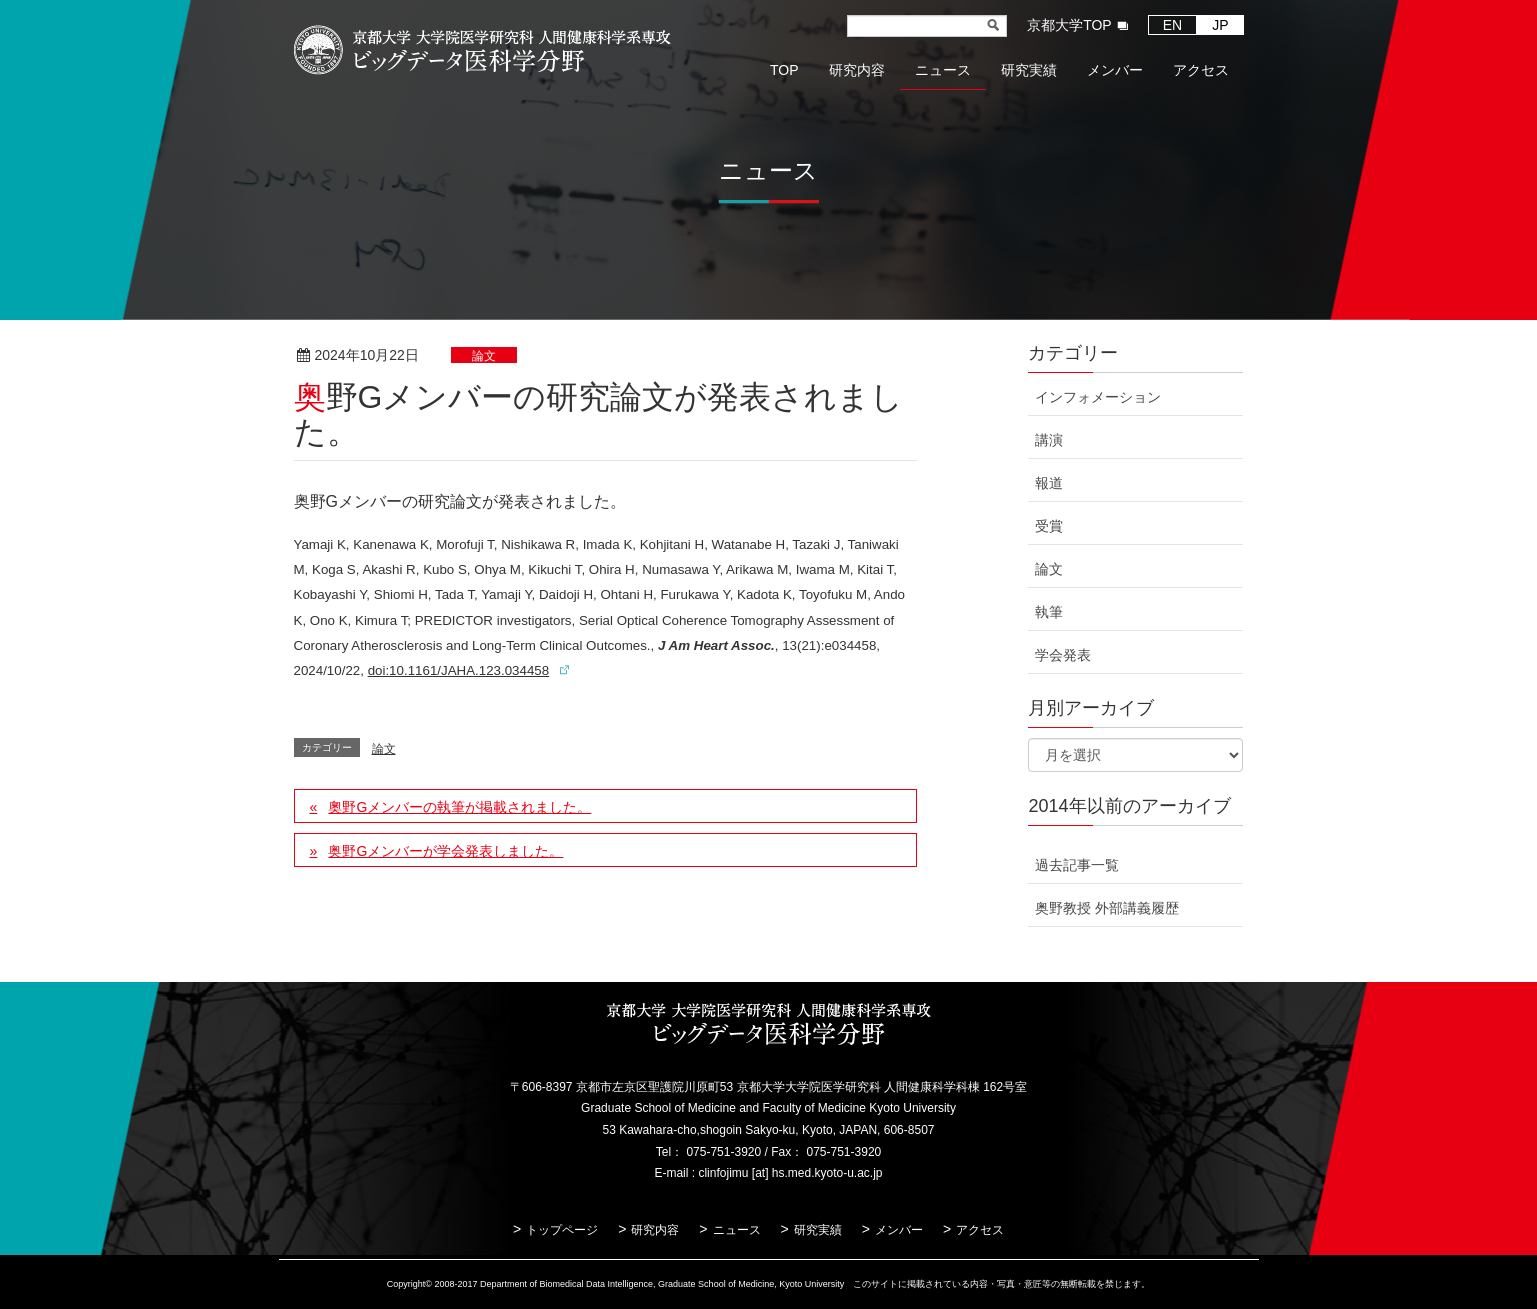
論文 (484, 356)
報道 (1049, 483)
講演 (1049, 440)
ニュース (737, 1230)
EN (1172, 25)
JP (1220, 25)
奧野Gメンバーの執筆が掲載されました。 (459, 807)
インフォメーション (1098, 397)
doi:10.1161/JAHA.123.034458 (459, 670)
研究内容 (655, 1230)
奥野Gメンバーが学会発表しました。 (445, 851)
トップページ (562, 1230)
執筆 (1049, 612)
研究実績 (818, 1230)
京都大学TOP (1069, 25)
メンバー (899, 1230)
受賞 (1049, 526)
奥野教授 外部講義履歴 (1107, 908)
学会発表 (1063, 655)
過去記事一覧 (1077, 865)
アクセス (980, 1230)
